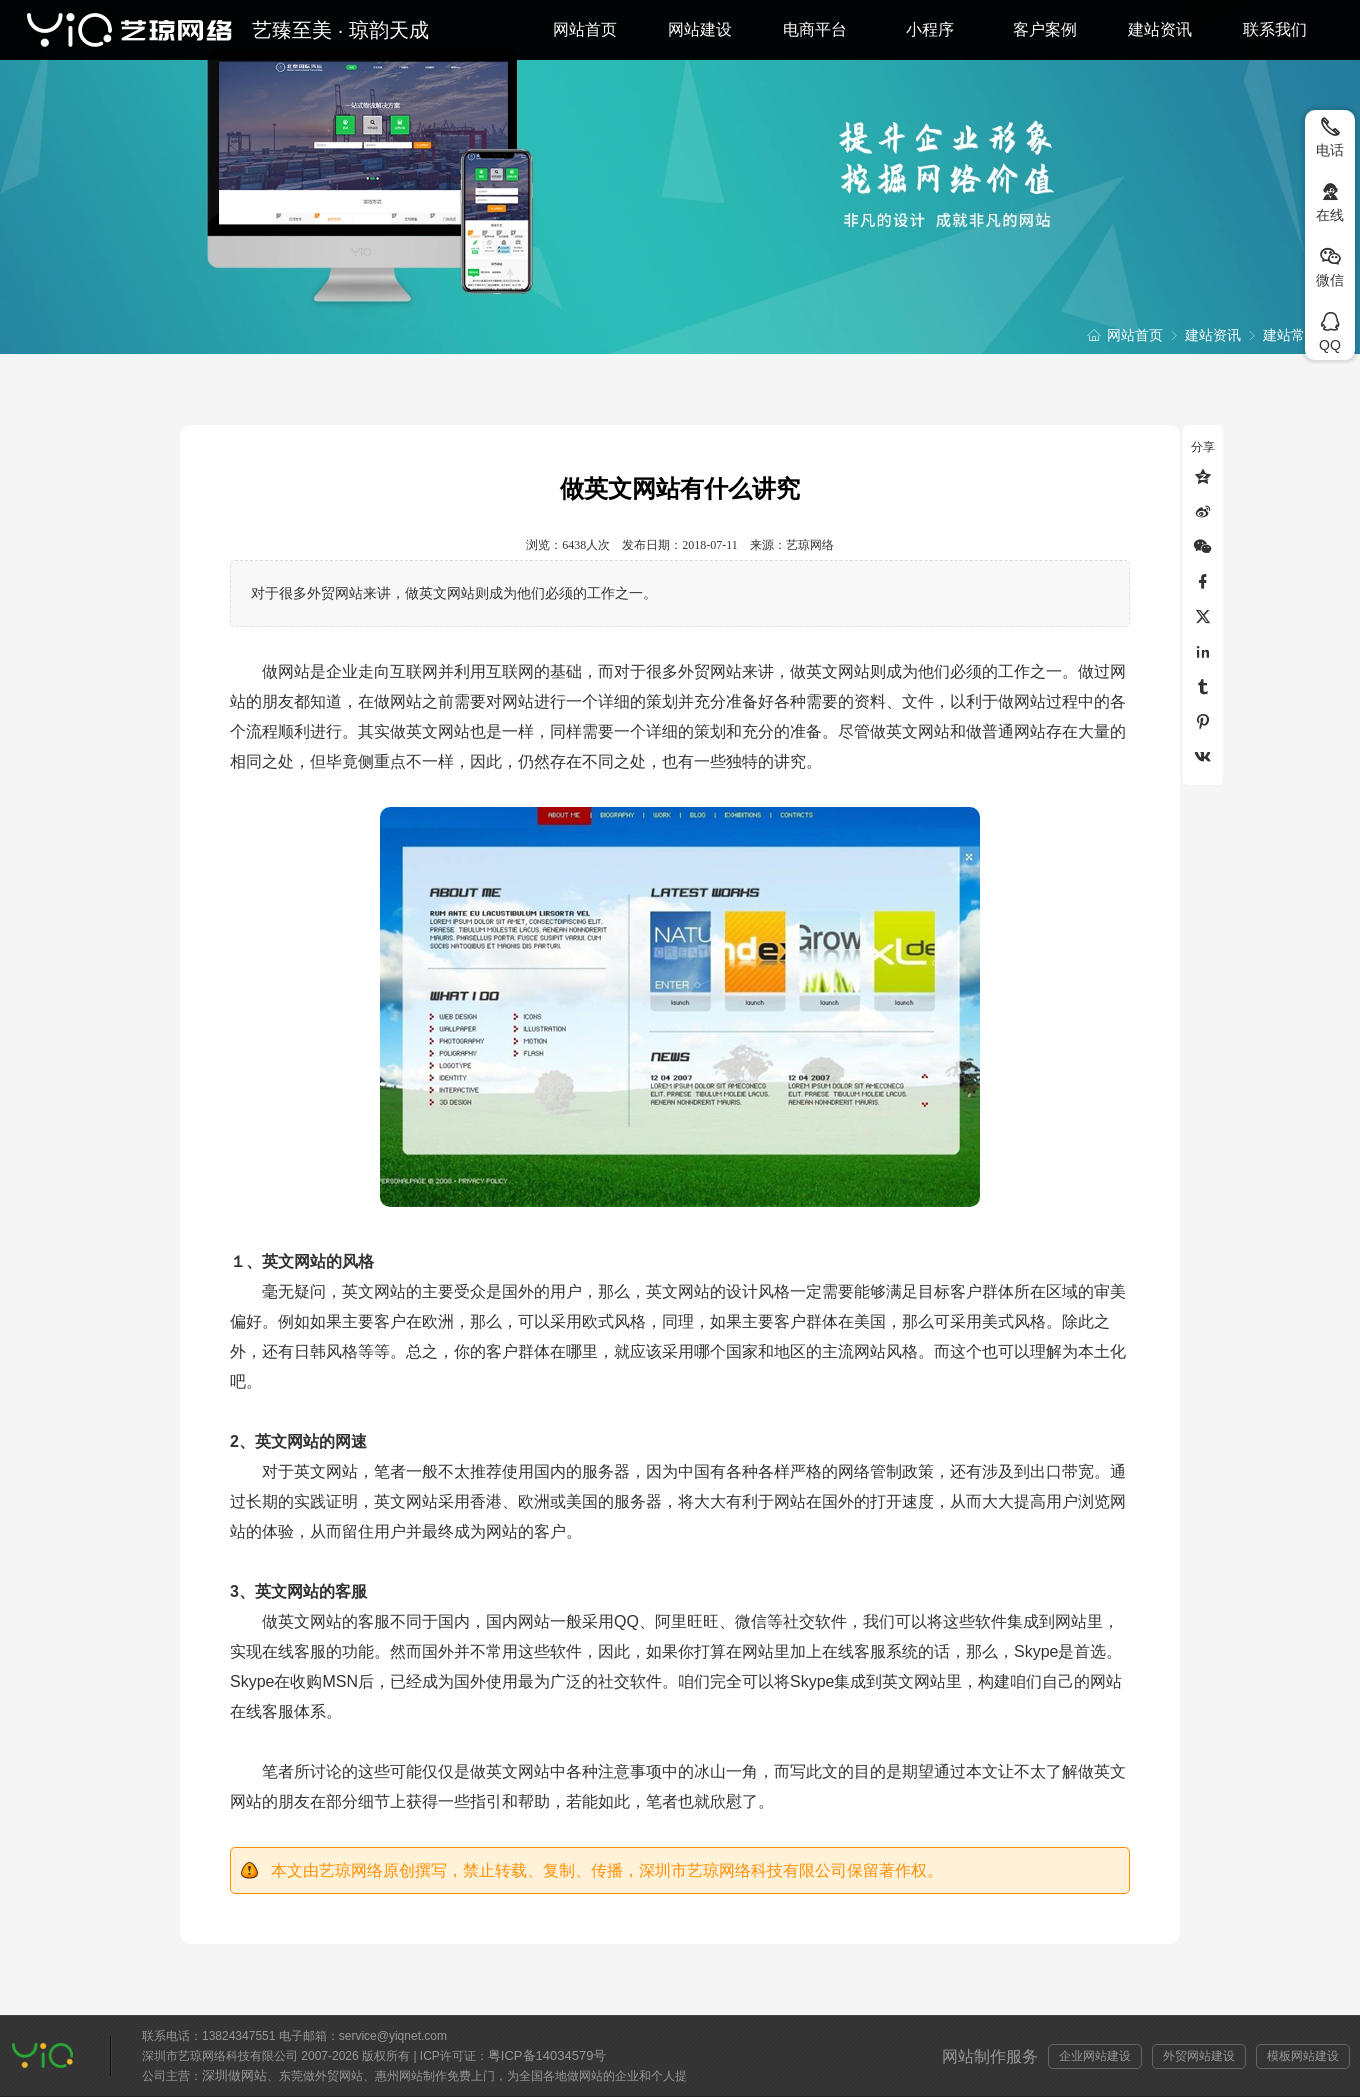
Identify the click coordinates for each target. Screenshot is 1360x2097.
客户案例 (1045, 29)
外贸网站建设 (1199, 2056)
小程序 (930, 29)
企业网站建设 (1095, 2056)
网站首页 (585, 29)
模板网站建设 (1303, 2056)
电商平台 (815, 29)
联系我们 (1275, 29)
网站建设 (700, 29)
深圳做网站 (234, 2075)
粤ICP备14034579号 (547, 2055)
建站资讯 (1160, 29)
